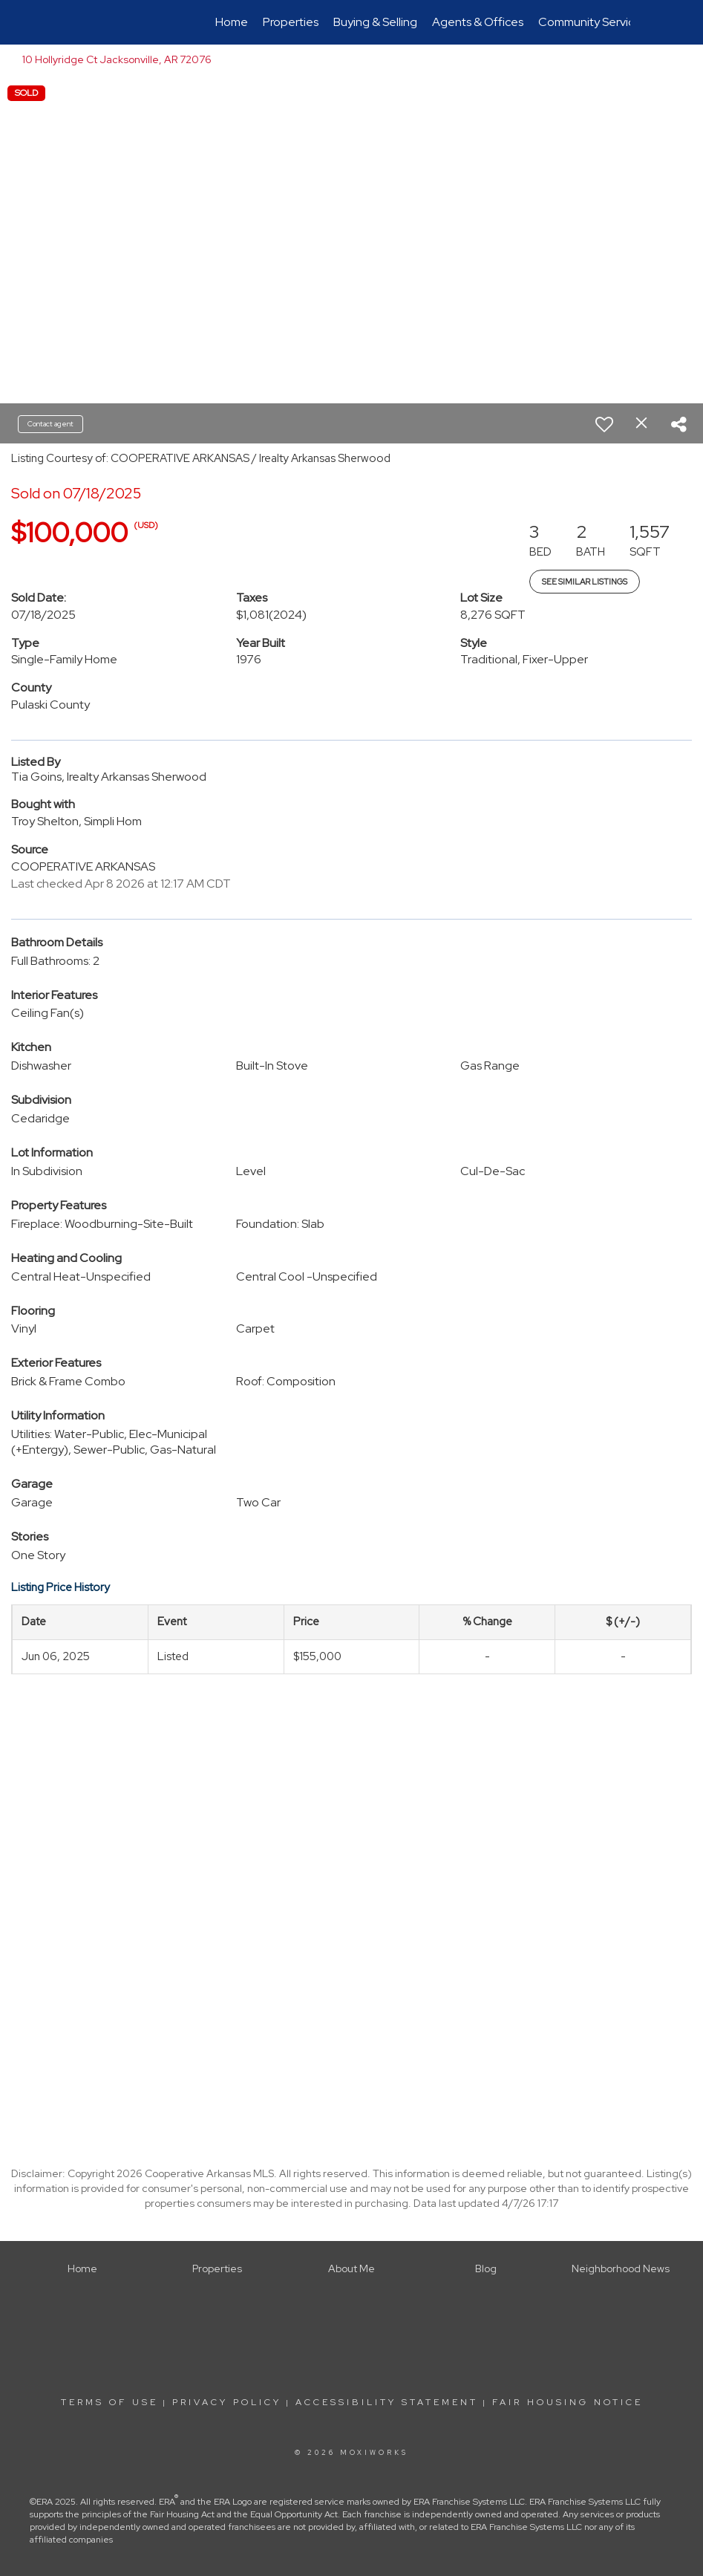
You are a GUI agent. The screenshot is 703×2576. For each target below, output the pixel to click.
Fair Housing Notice (567, 2402)
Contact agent (50, 424)
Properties (290, 22)
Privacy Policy (226, 2402)
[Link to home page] (81, 22)
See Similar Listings (584, 581)
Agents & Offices (477, 22)
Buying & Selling (375, 22)
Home (231, 22)
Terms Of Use (109, 2402)
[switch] (604, 424)
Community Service (589, 22)
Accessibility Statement (386, 2402)
